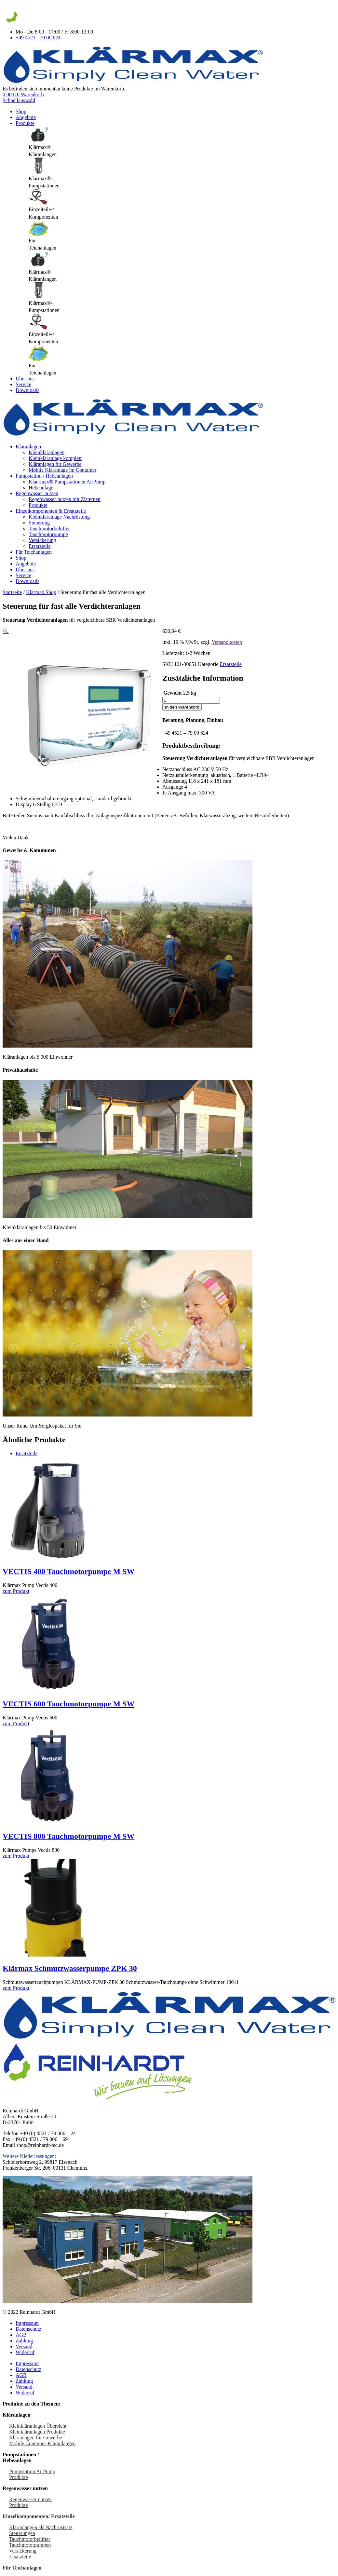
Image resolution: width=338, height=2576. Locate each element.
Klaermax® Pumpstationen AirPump (67, 481)
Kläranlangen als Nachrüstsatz (41, 2527)
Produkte (25, 123)
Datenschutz (28, 2329)
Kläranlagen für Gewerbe (55, 464)
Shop (21, 111)
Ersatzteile (40, 546)
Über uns (25, 378)
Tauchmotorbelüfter (49, 528)
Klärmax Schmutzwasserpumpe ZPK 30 (70, 1968)
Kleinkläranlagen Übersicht (37, 2426)
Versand (24, 2346)
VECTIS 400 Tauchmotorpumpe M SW (68, 1571)
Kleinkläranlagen (46, 452)
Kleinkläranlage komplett (55, 458)
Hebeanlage (41, 487)
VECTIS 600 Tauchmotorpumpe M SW (68, 1704)
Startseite (12, 592)
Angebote (26, 117)
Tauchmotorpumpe (48, 534)
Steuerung (39, 522)
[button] (6, 631)
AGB (21, 2335)
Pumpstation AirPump (32, 2471)
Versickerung (42, 540)
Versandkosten (227, 642)
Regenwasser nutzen (37, 493)
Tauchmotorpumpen (30, 2545)
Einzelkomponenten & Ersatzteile (51, 511)
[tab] (182, 141)
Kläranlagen (28, 446)
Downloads (27, 390)
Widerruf (25, 2352)
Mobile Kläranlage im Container (62, 470)
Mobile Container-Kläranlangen (42, 2443)
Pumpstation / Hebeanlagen (44, 476)
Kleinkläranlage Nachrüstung (59, 517)
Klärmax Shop (41, 592)
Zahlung (24, 2340)
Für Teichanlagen (34, 552)
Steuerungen (22, 2533)
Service (23, 384)
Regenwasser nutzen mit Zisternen (65, 499)
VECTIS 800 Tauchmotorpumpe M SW (68, 1836)
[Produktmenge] (191, 700)
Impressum (27, 2323)
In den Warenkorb (182, 707)
